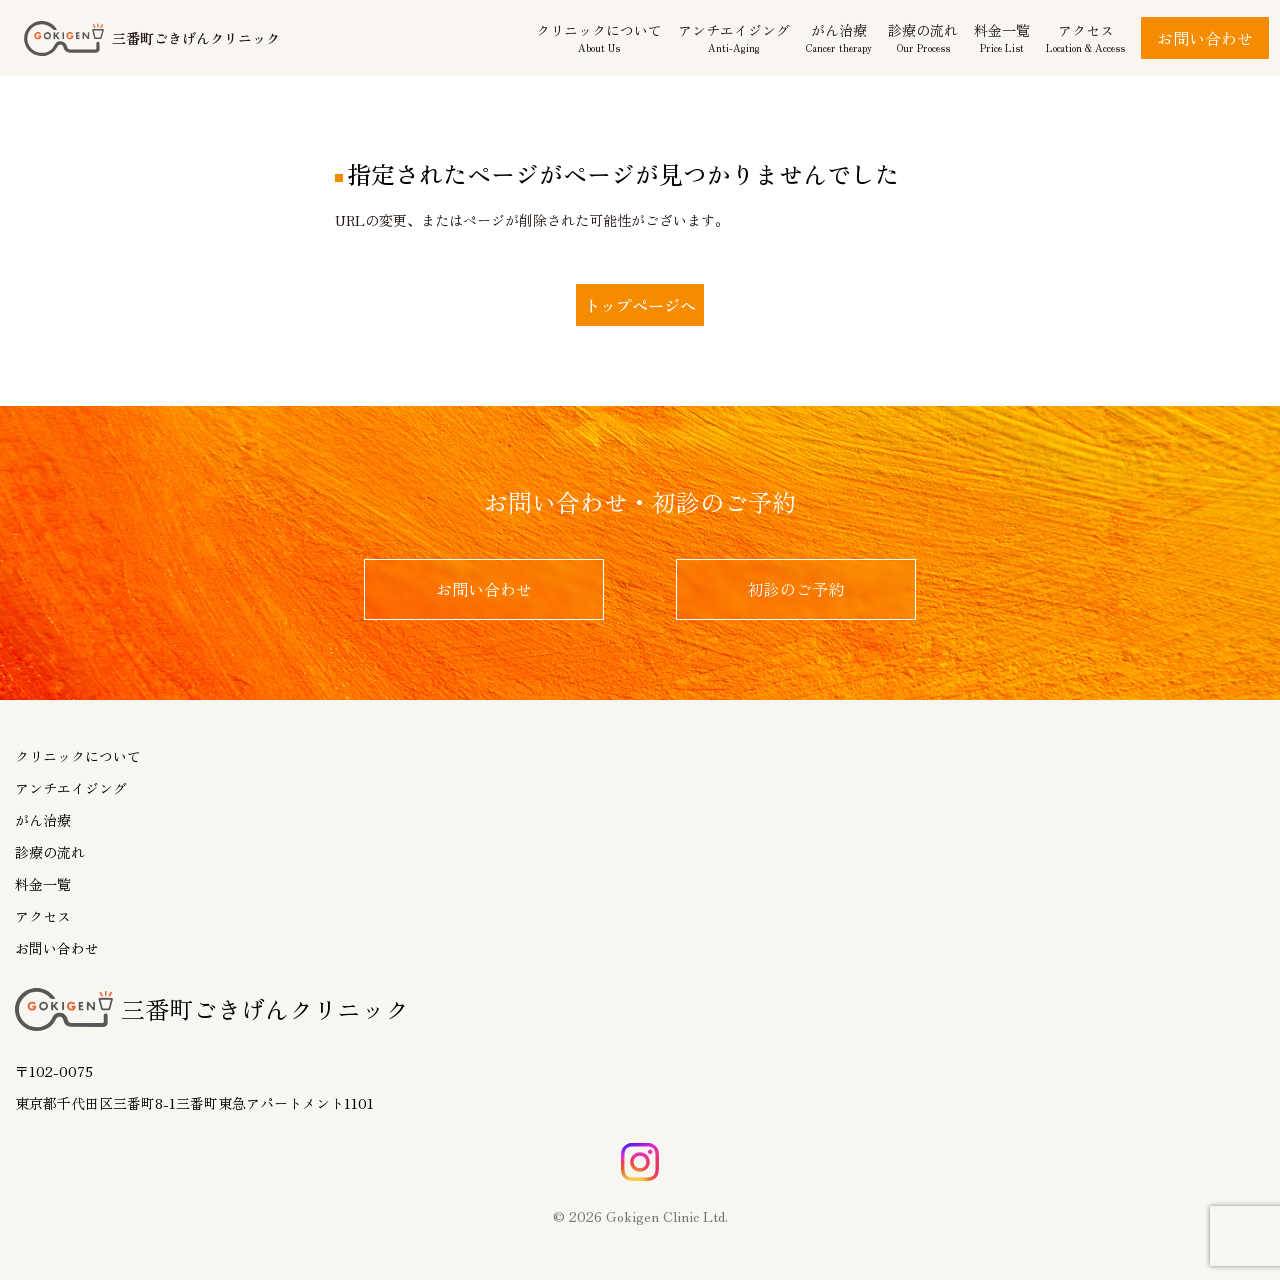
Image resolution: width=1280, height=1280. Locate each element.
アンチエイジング (71, 788)
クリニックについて (78, 756)
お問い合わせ (1205, 38)
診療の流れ (50, 852)
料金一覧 (43, 884)
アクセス (43, 916)
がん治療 (43, 820)
